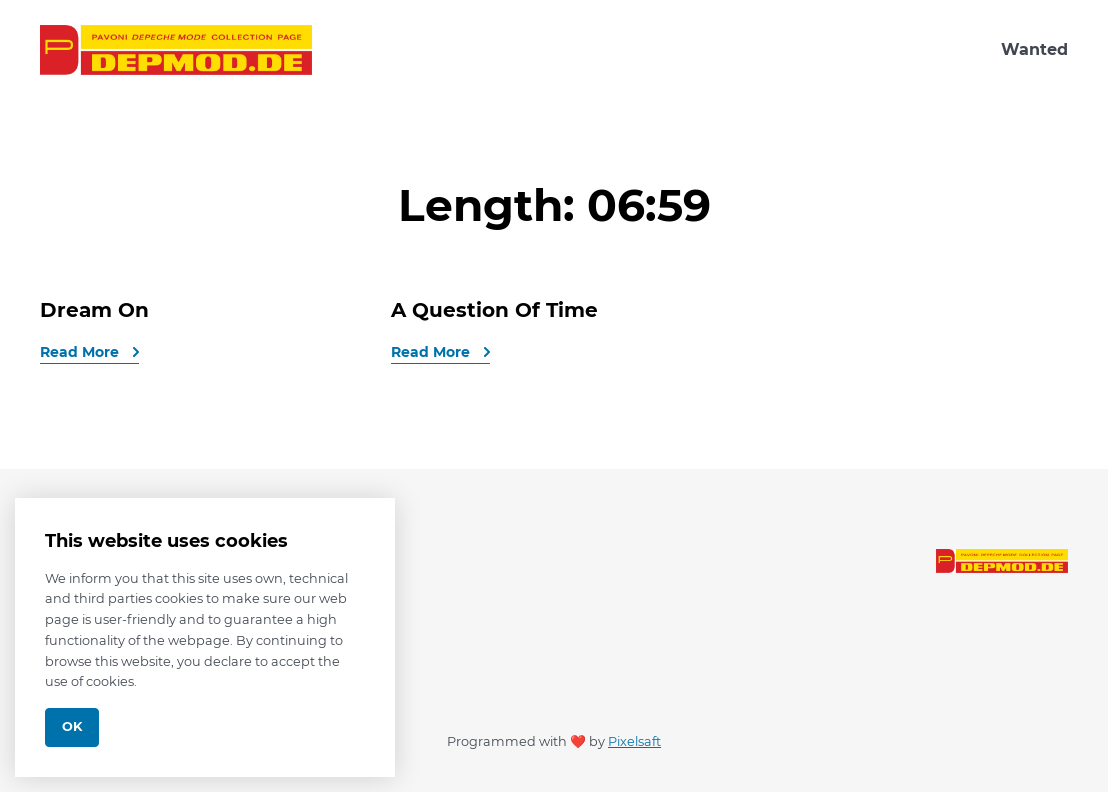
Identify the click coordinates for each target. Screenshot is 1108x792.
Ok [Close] (72, 726)
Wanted (1034, 49)
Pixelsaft (634, 741)
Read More (81, 352)
